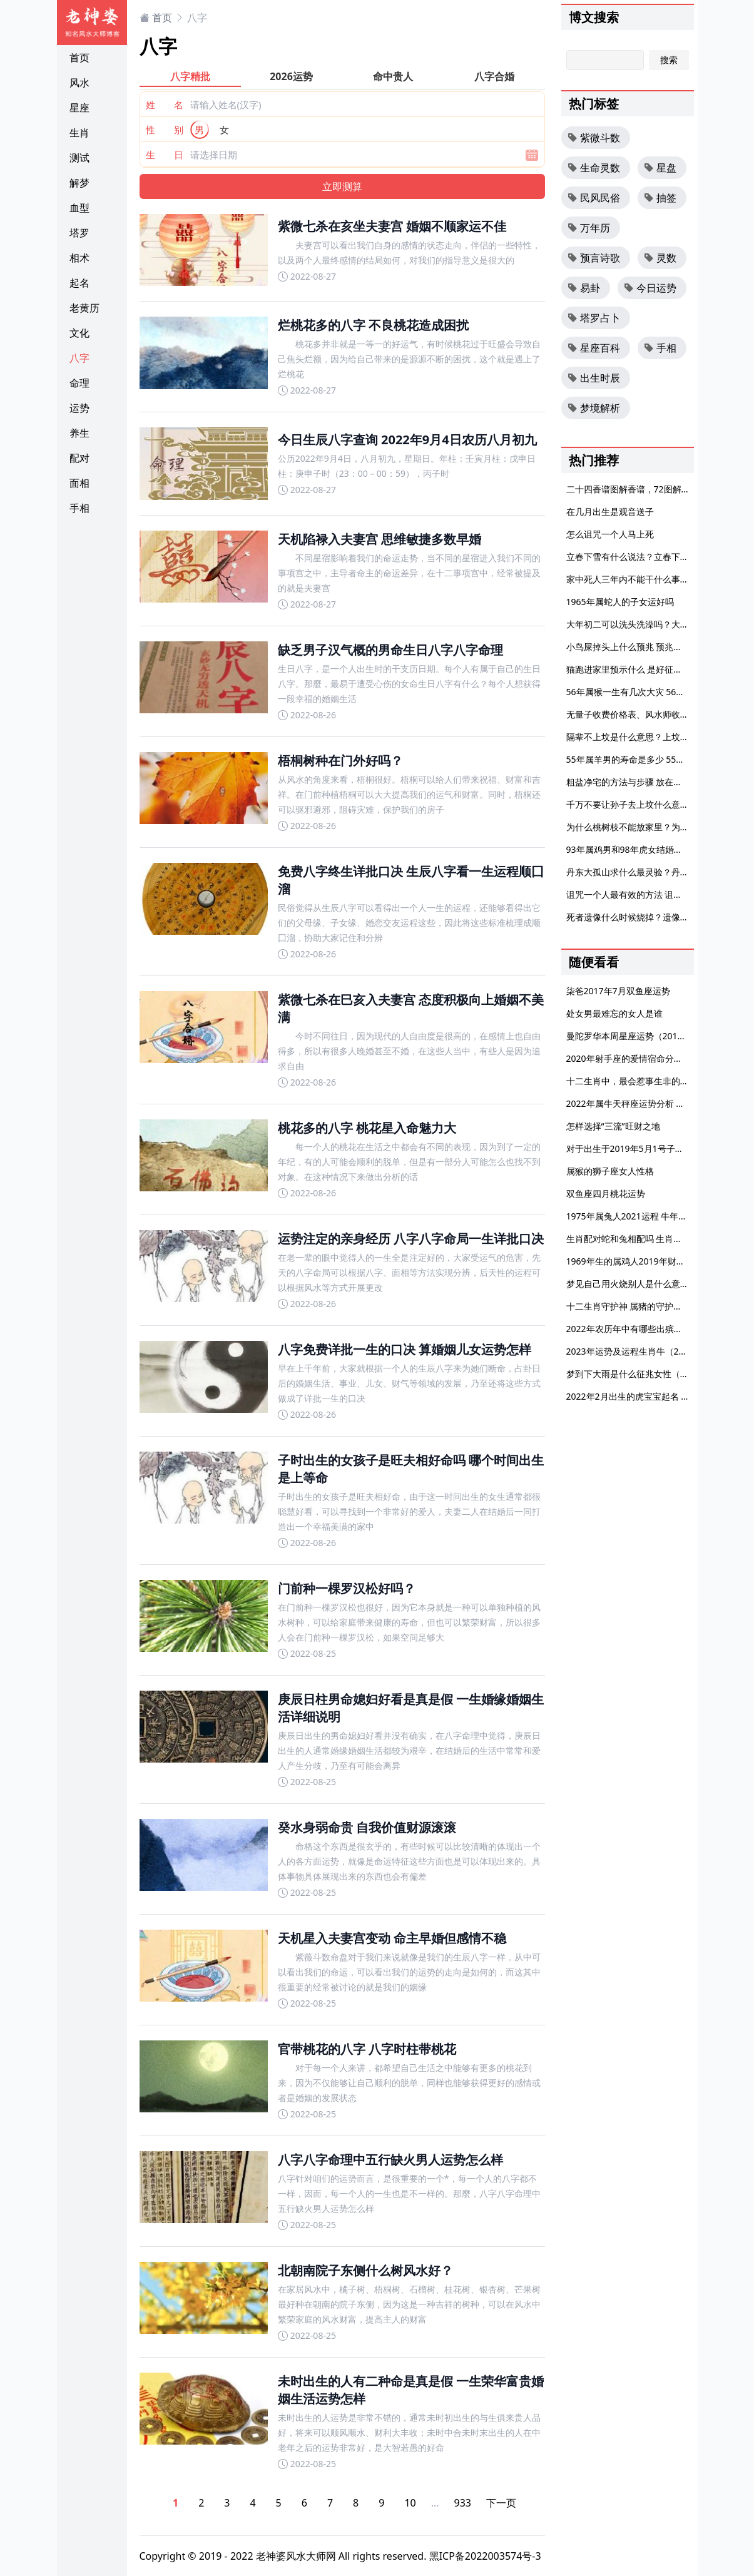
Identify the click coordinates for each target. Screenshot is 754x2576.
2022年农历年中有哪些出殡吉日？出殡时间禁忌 (659, 1329)
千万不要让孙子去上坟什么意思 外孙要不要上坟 (659, 804)
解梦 (79, 183)
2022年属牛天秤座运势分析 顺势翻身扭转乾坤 (656, 1103)
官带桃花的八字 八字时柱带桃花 (367, 2048)
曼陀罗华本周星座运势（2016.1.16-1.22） (648, 1036)
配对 (79, 458)
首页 (79, 57)
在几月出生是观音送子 (610, 511)
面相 (79, 483)
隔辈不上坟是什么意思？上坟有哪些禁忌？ (649, 737)
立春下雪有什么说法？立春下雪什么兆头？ (649, 557)
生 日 (164, 154)
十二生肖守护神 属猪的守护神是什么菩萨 (646, 1306)
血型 (79, 208)
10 (409, 2503)
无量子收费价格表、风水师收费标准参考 (645, 714)
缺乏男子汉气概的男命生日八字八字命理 (390, 649)
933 (462, 2503)
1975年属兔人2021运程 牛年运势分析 (640, 1216)
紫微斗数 (594, 138)
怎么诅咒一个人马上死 (610, 534)
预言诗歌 (594, 258)
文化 (79, 333)
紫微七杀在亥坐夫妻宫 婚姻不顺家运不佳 (392, 226)
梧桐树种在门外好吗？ (340, 760)
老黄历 (84, 308)
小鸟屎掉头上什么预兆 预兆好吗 (628, 647)
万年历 (589, 228)
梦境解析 (594, 408)
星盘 (660, 168)
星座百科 (594, 348)
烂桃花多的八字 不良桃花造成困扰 (373, 325)
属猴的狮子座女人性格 (610, 1171)
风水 (79, 82)
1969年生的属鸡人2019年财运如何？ (638, 1261)
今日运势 (650, 288)
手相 (79, 508)
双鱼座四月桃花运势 (605, 1193)
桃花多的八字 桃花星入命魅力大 (367, 1127)
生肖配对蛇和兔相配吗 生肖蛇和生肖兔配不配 (655, 1239)
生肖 (79, 133)
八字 (79, 358)
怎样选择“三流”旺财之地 (613, 1126)
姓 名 (164, 104)
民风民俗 (594, 198)
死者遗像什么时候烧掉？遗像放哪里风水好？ (653, 917)
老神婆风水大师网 (296, 2556)
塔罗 (79, 233)
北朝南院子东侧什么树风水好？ (365, 2270)
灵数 (660, 258)
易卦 (584, 288)
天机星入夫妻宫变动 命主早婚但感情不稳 (392, 1938)
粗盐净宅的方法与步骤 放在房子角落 (637, 782)
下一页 (501, 2503)
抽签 (660, 198)
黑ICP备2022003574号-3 (485, 2556)
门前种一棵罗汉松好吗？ (346, 1588)
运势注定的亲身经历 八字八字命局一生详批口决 (411, 1238)
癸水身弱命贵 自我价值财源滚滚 (367, 1827)
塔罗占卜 (594, 318)
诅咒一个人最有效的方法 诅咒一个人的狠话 (650, 894)
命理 (79, 383)
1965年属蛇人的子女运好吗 (620, 602)
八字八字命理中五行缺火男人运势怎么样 (390, 2159)
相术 (79, 258)
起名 (79, 283)
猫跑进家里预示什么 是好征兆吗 (628, 669)
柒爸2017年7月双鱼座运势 (618, 991)
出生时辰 (594, 378)
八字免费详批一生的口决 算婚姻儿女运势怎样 (404, 1349)
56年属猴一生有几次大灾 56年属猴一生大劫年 (656, 692)
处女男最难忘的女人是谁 (614, 1013)
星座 (79, 108)
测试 (79, 158)
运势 (79, 408)
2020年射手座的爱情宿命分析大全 (633, 1058)
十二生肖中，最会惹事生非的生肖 (632, 1081)
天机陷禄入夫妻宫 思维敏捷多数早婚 (379, 539)
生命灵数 (594, 168)
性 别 (164, 129)
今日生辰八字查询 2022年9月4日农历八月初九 (407, 439)
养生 (79, 433)
